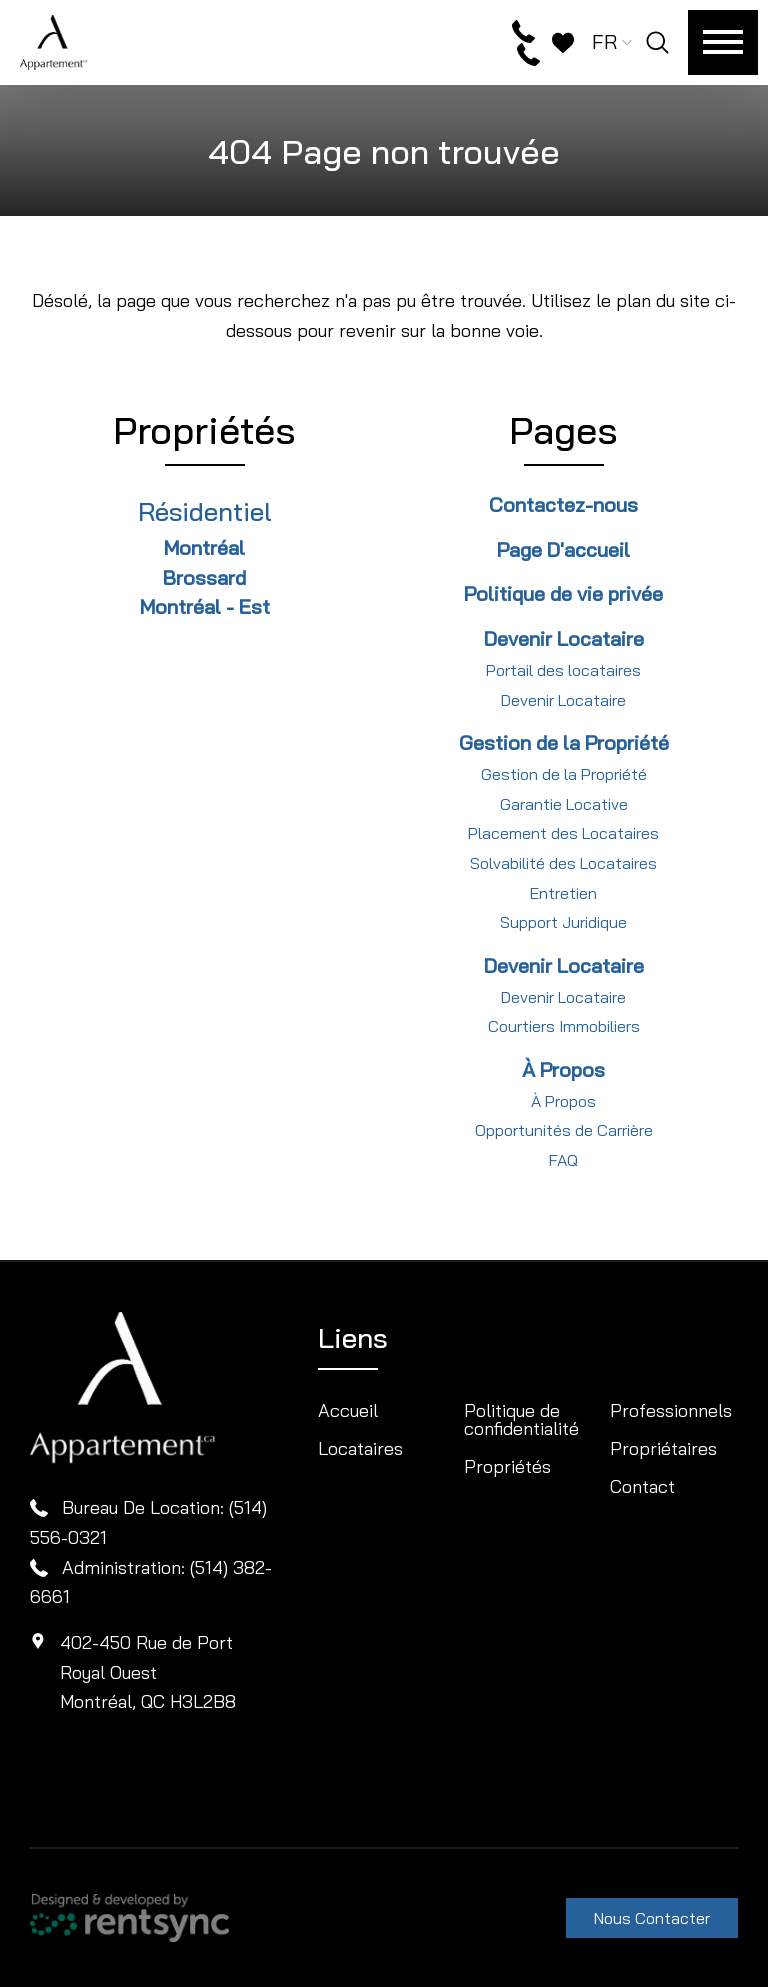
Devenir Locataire (563, 700)
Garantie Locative (564, 804)
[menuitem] (382, 1411)
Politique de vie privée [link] (563, 593)
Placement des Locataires (563, 833)
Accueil (348, 1410)
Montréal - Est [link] (205, 606)
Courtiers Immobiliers (564, 1026)
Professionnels (671, 1410)
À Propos (563, 1101)
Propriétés (507, 1466)
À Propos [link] (563, 1069)
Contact (642, 1486)
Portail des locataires (563, 670)
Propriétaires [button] (663, 1448)
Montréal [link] (204, 547)
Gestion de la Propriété (564, 774)
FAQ (563, 1160)
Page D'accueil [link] (563, 549)
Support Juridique (563, 922)
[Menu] (723, 42)
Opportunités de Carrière (564, 1130)
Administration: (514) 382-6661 (151, 1582)
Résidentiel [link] (205, 511)
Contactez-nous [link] (563, 504)
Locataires (360, 1448)
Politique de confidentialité (521, 1419)
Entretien (563, 893)
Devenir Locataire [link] (564, 638)
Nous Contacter (652, 1918)
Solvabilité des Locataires (563, 863)
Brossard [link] (204, 577)
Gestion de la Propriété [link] (564, 742)
